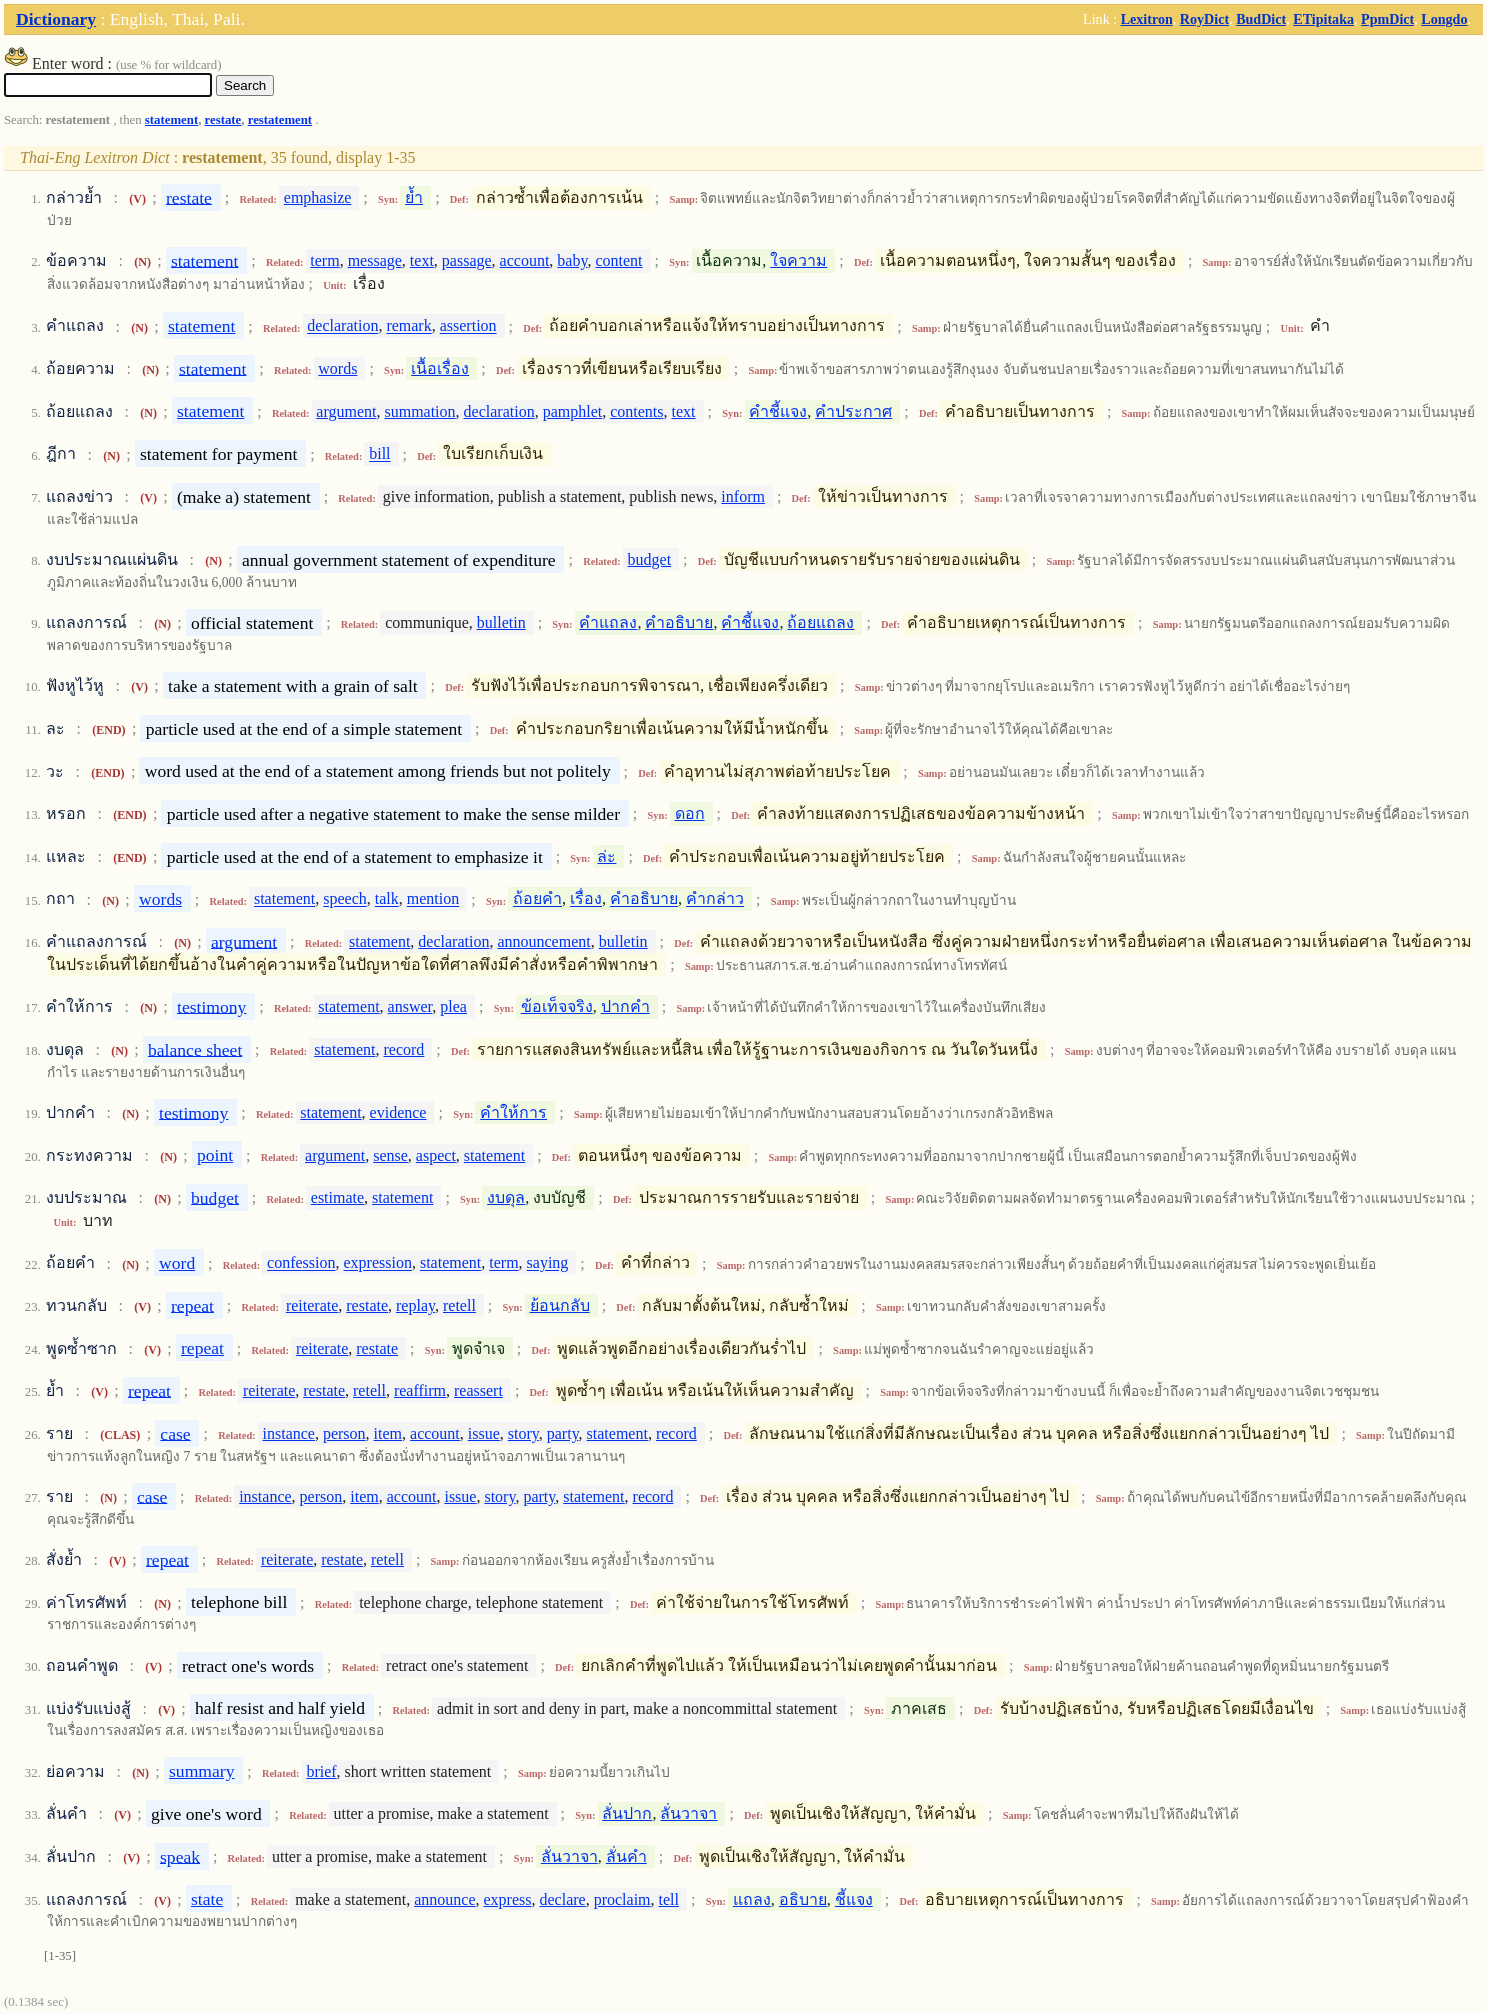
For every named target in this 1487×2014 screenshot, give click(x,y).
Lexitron (1147, 19)
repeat (192, 1305)
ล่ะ (606, 856)
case (175, 1433)
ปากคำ (625, 1006)
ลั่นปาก (627, 1813)
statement (171, 120)
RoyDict (1204, 19)
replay (415, 1305)
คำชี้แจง (778, 411)
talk (387, 899)
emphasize (318, 197)
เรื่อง (586, 899)
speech (345, 899)
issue (484, 1433)
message (375, 260)
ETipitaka (1323, 19)
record (403, 1049)
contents (636, 411)
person (344, 1433)
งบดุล (506, 1197)
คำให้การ (513, 1112)
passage (467, 260)
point (215, 1155)
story (523, 1433)
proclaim (622, 1899)
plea (453, 1006)
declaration (342, 326)
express (508, 1899)
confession (301, 1263)
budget (650, 559)
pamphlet (573, 411)
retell (459, 1305)
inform (743, 496)
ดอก (690, 813)
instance (289, 1433)
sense (390, 1155)
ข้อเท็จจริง (557, 1006)
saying (548, 1263)
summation (419, 411)
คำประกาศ (853, 411)
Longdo (1444, 19)
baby (572, 260)
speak (180, 1856)
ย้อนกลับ (560, 1305)
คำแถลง (608, 622)
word (177, 1263)
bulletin (501, 622)
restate (223, 120)
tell (669, 1899)
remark (408, 326)
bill (379, 454)
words (337, 368)
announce (444, 1899)
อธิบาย (803, 1899)
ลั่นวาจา (688, 1813)
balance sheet (195, 1049)
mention (433, 899)
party (563, 1433)
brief (321, 1771)
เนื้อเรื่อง (440, 368)
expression (378, 1263)
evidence (398, 1112)
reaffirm (420, 1390)
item (388, 1433)
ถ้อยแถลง (820, 622)
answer (410, 1006)
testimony (211, 1006)
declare (563, 1899)
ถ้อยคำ (537, 899)
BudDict (1261, 19)
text (422, 260)
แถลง (752, 1899)
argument (346, 411)
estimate (337, 1197)
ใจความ (798, 260)
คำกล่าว (715, 899)
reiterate (312, 1305)
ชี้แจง (854, 1899)
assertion (468, 326)
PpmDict (1387, 19)
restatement (280, 120)
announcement (543, 941)
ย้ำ (414, 197)
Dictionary (56, 19)
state (207, 1899)
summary (201, 1771)
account (525, 260)
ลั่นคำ (626, 1856)
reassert (478, 1390)
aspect (436, 1155)
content (618, 260)
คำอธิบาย (679, 622)
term (324, 260)
